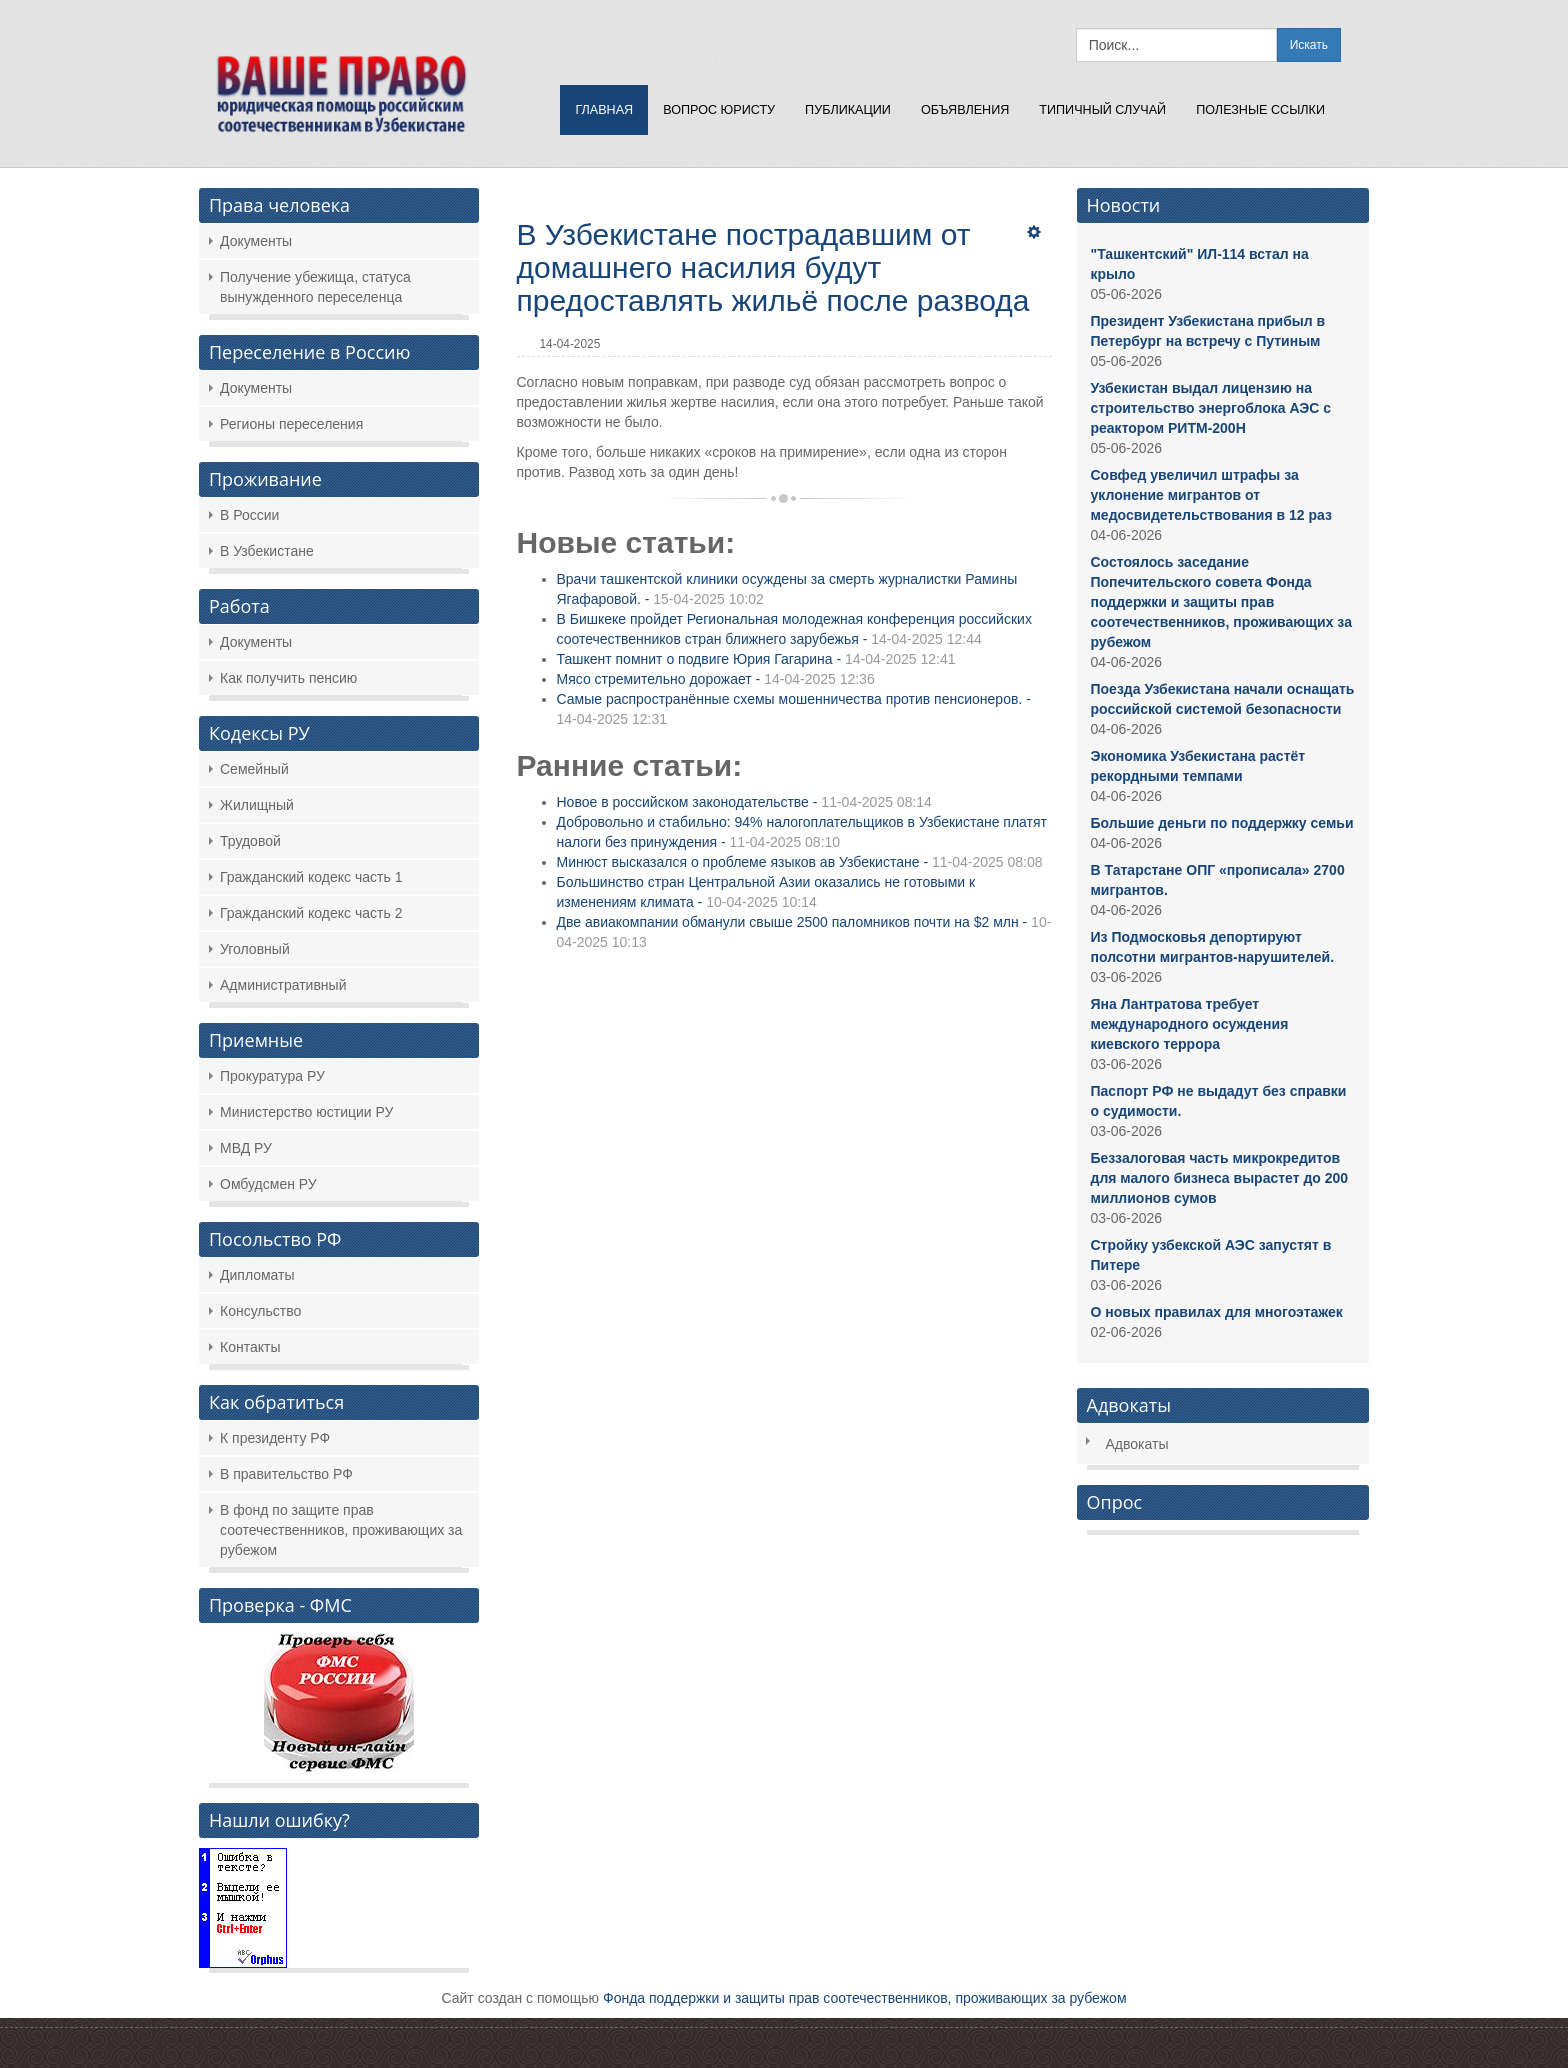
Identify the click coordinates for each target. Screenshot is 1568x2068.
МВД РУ (246, 1148)
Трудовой (250, 841)
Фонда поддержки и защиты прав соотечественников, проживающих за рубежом (865, 1998)
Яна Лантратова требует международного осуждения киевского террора (1190, 1024)
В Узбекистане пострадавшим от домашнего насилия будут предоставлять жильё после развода (773, 267)
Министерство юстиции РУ (306, 1112)
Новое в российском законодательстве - (744, 802)
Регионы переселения (291, 424)
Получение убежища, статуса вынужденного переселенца (315, 287)
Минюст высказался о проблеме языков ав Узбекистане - (800, 862)
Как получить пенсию (288, 678)
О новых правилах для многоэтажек (1217, 1312)
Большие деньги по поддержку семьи (1222, 823)
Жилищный (257, 805)
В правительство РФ (286, 1474)
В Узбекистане (267, 551)
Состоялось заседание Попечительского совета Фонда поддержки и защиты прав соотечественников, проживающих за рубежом (1221, 602)
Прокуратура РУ (272, 1076)
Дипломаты (257, 1275)
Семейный (254, 769)
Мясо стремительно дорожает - (716, 679)
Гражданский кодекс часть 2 (311, 913)
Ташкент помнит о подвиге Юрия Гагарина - (756, 659)
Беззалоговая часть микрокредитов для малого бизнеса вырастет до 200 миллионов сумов (1220, 1178)
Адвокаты (1137, 1444)
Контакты (250, 1347)
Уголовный (255, 949)
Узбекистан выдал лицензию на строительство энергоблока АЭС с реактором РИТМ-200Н (1211, 408)
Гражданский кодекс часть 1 (311, 877)
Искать (1309, 45)
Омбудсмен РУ (268, 1184)
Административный (283, 985)
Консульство (260, 1311)
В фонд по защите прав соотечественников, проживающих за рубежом (341, 1530)
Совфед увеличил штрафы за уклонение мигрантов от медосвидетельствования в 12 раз (1211, 495)
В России (249, 515)
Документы (256, 241)
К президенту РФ (275, 1438)
